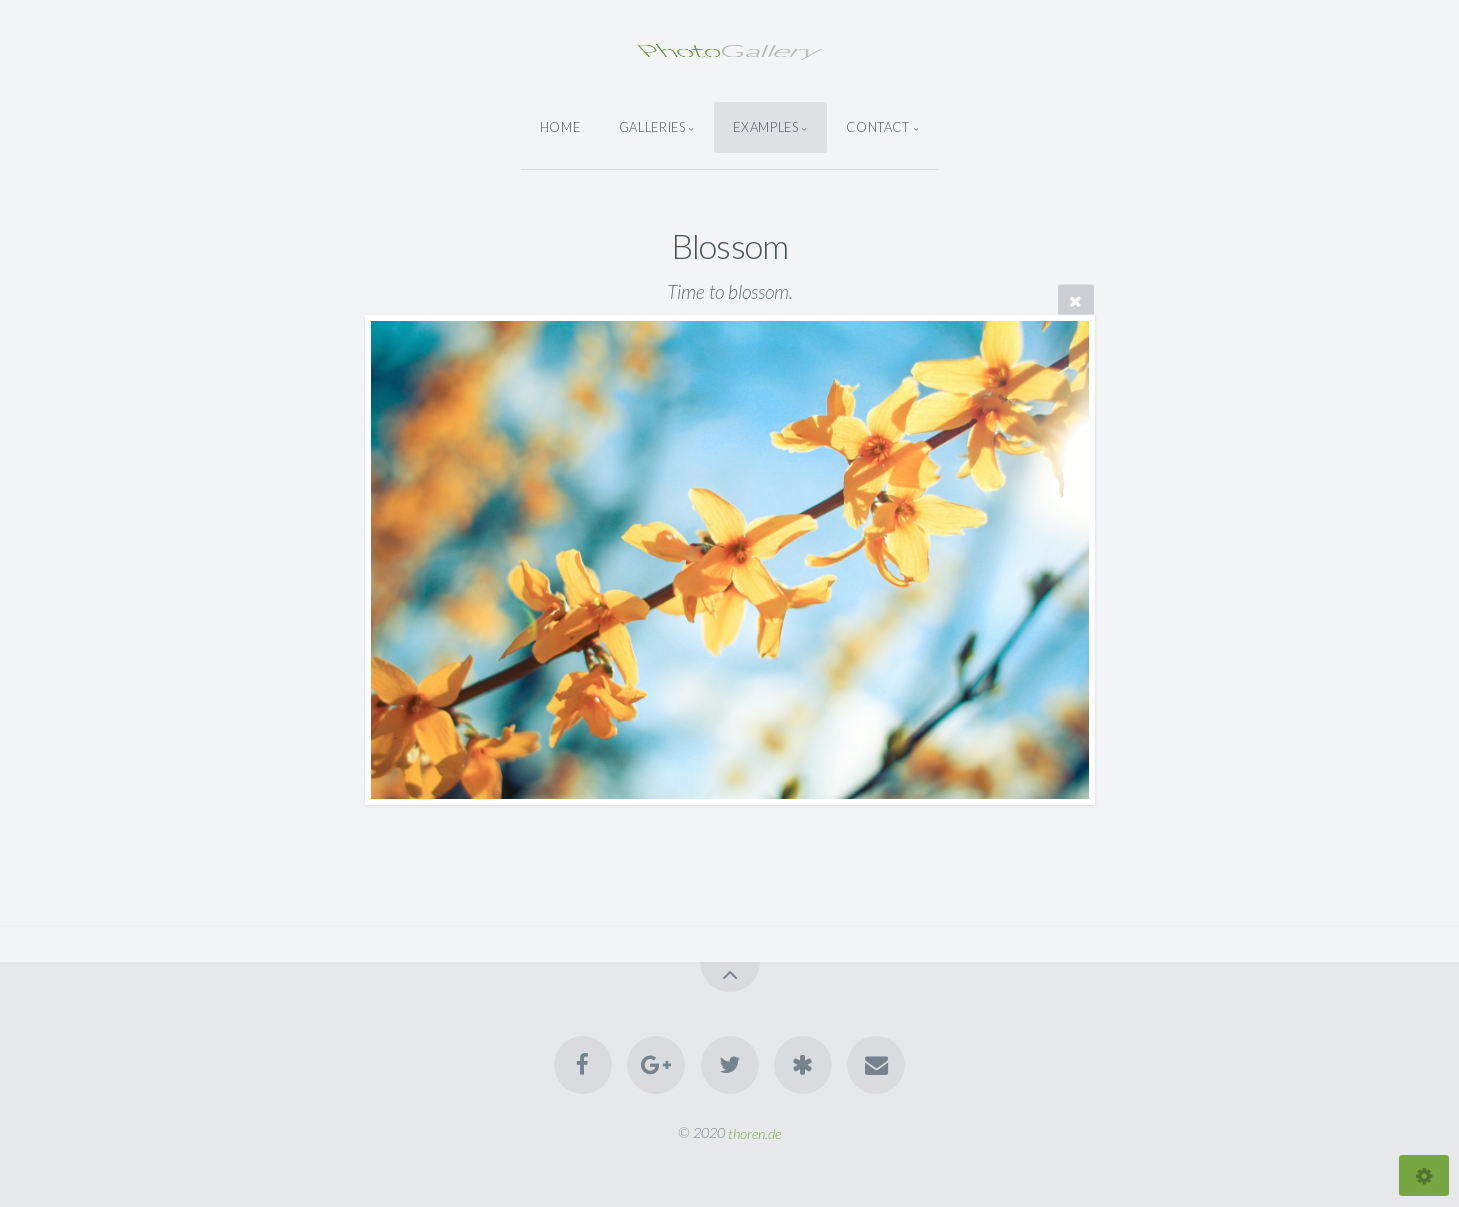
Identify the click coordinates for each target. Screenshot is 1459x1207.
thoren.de (754, 1132)
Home (560, 127)
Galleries (652, 127)
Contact (877, 127)
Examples (765, 127)
